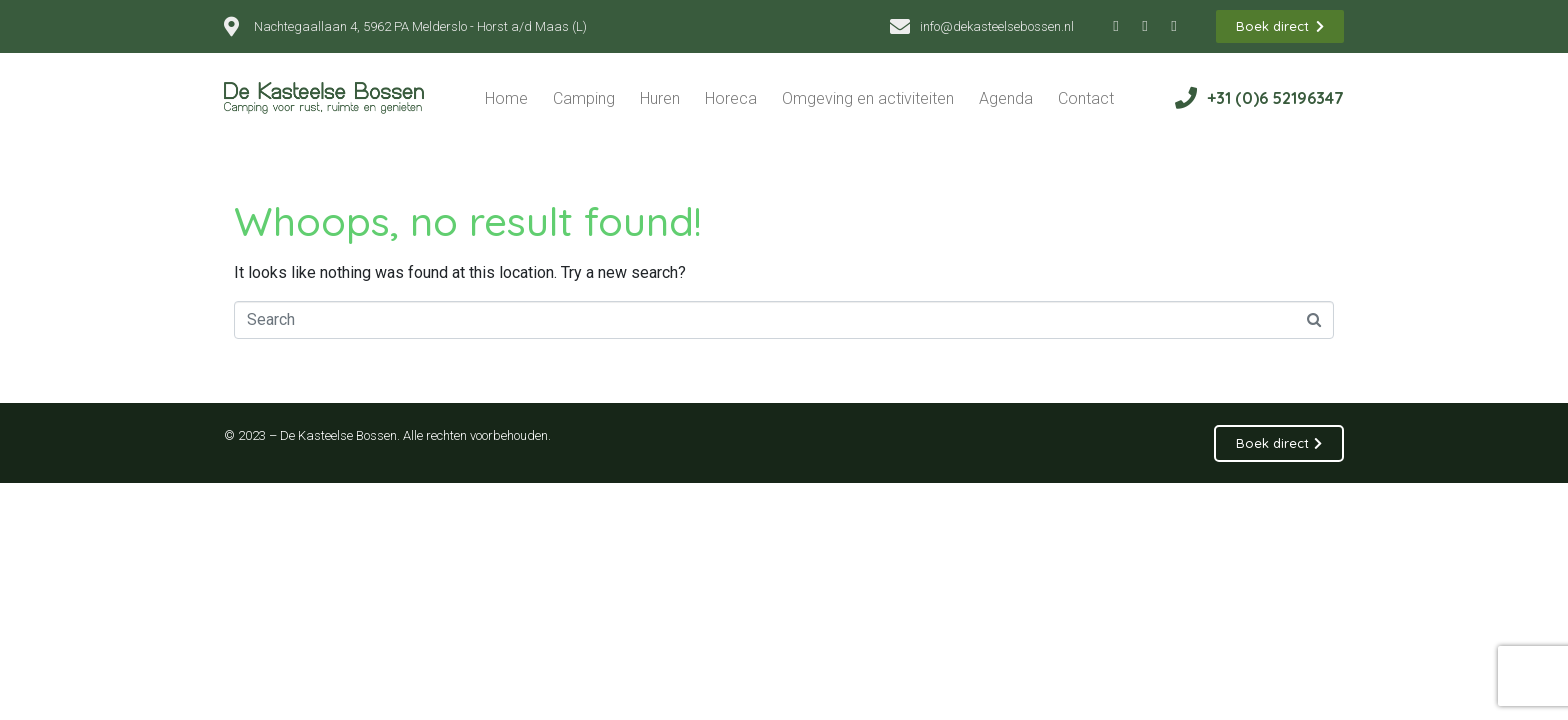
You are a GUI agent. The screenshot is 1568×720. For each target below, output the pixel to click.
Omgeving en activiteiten (868, 98)
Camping (584, 98)
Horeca (731, 98)
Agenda (1006, 98)
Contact (1086, 98)
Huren (660, 98)
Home (506, 98)
